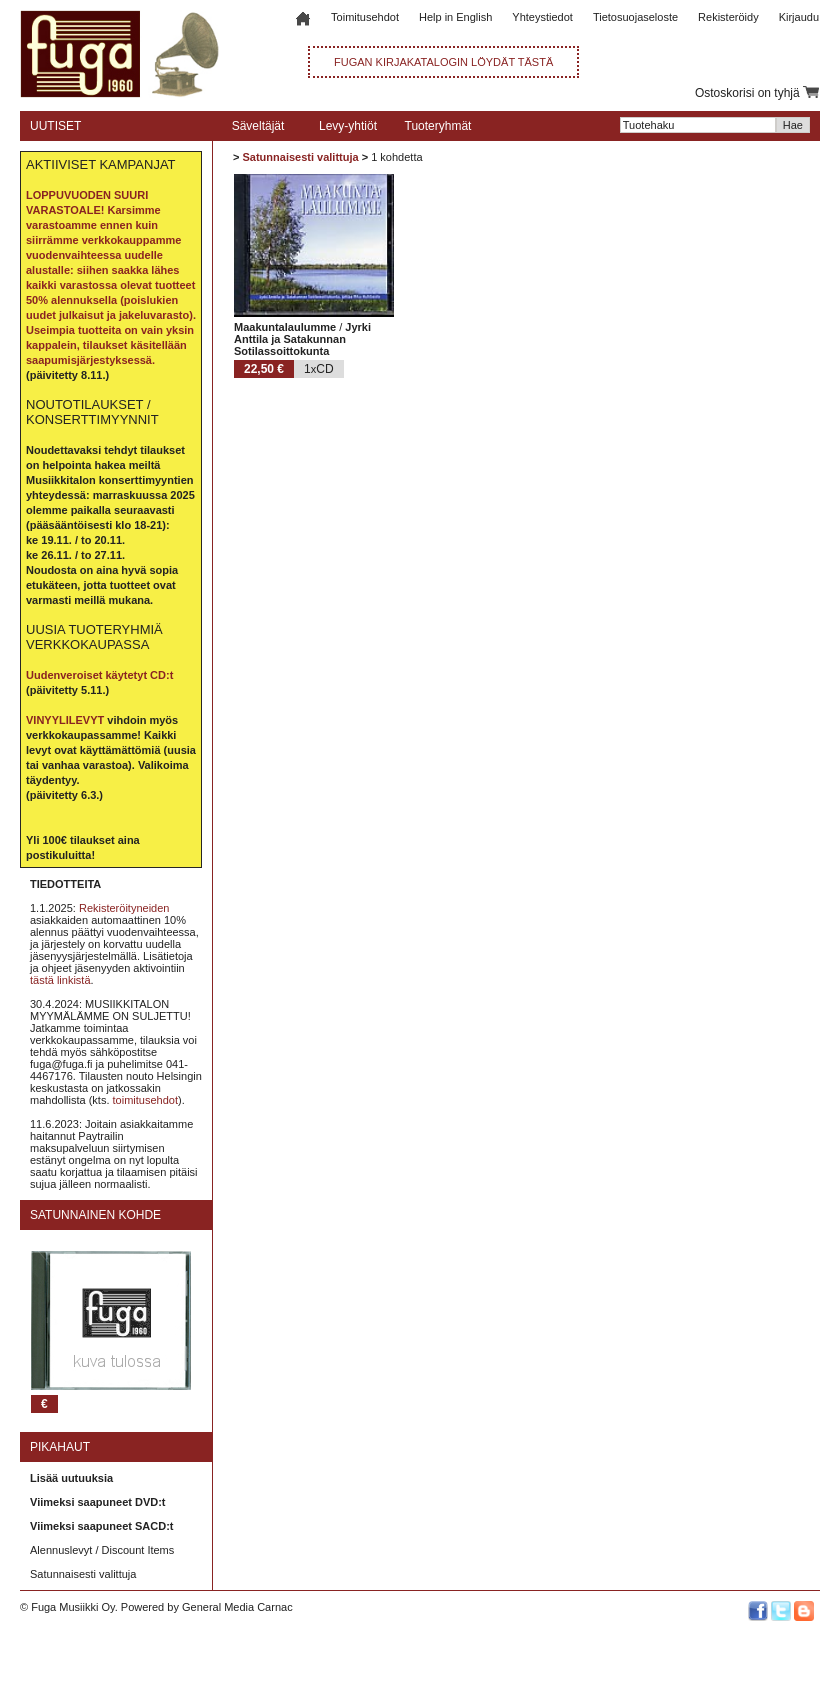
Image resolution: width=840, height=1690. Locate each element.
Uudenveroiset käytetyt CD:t (99, 675)
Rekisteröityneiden (124, 908)
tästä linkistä (60, 980)
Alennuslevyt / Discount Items (102, 1550)
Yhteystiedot (542, 17)
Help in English (455, 17)
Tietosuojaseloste (635, 17)
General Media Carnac (237, 1607)
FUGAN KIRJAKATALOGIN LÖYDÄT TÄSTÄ (443, 62)
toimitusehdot (145, 1100)
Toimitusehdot (365, 17)
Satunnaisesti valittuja (83, 1574)
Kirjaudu (799, 17)
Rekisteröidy (728, 17)
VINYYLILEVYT (65, 720)
